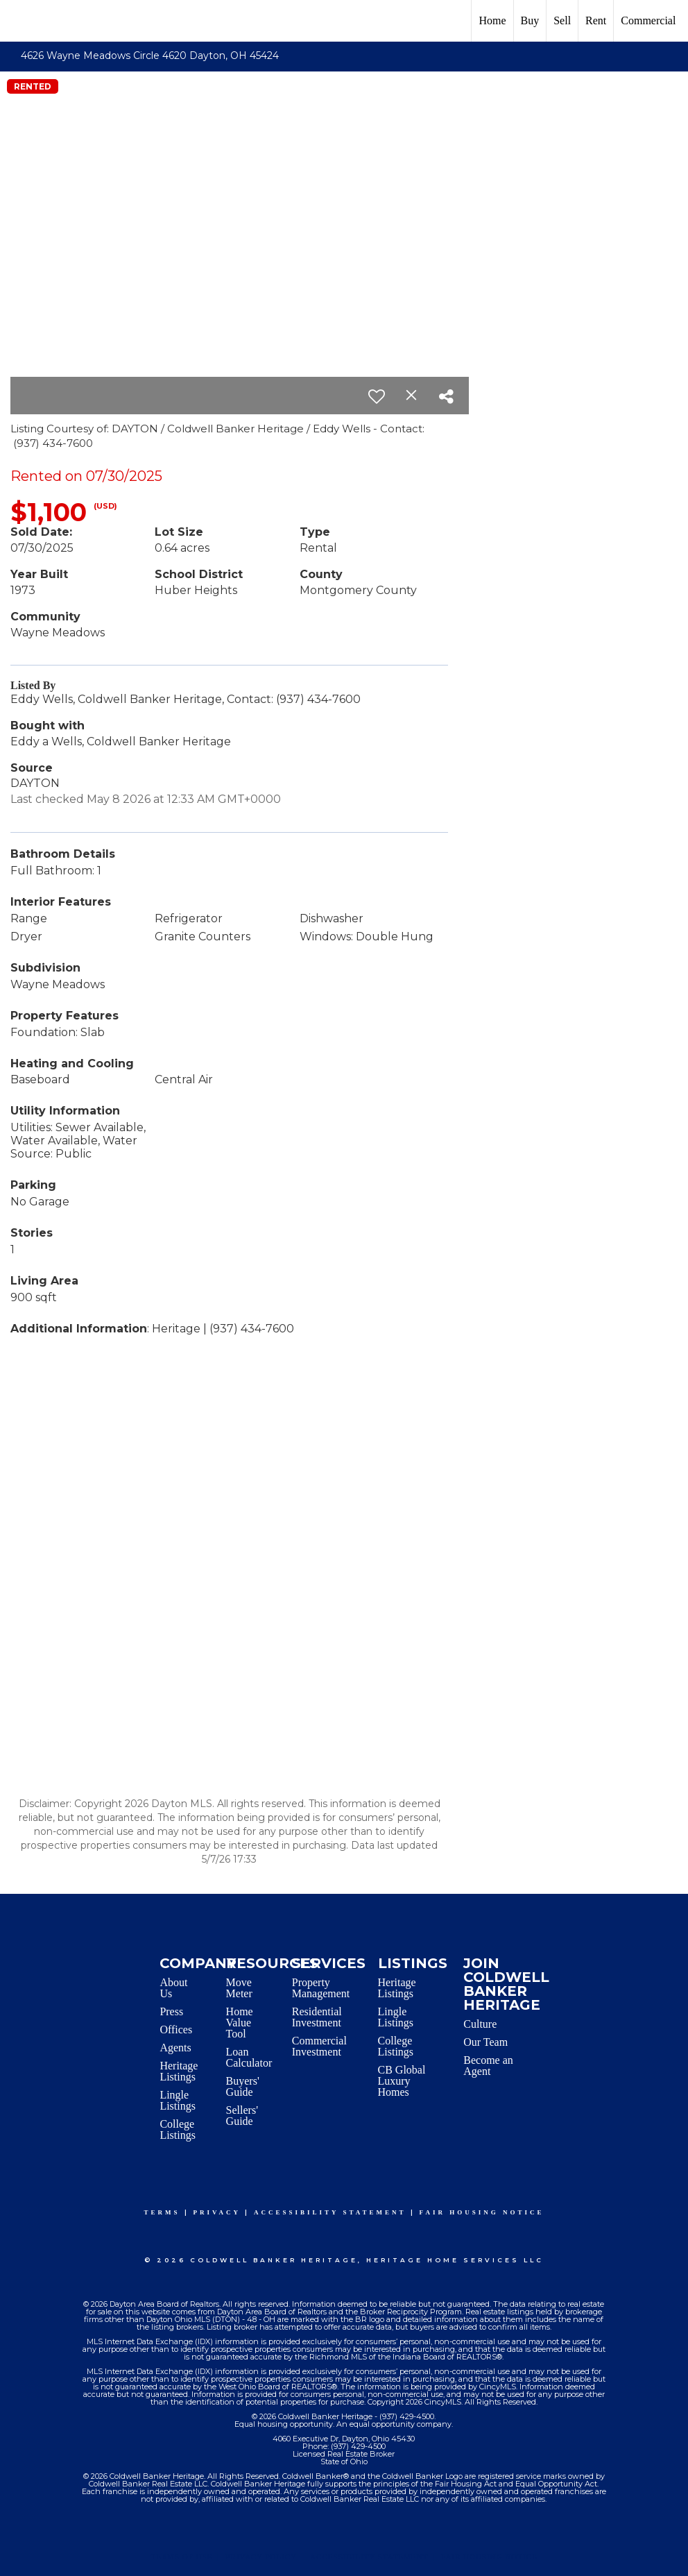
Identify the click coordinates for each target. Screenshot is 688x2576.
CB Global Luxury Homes (402, 2081)
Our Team (485, 2042)
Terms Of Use (181, 2556)
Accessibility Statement (330, 2212)
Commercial (648, 20)
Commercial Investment (319, 2046)
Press (171, 2011)
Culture (480, 2024)
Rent (595, 20)
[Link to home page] (17, 21)
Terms (162, 2212)
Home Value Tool (239, 2023)
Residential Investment (317, 2017)
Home (492, 20)
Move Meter (239, 1987)
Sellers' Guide (242, 2115)
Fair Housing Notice (482, 2212)
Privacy (217, 2212)
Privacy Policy (261, 2556)
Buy (530, 20)
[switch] (376, 396)
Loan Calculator (249, 2057)
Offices (176, 2029)
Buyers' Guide (242, 2086)
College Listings (178, 2129)
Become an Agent (488, 2065)
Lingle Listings (178, 2100)
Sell (562, 20)
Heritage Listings (179, 2071)
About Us (173, 1987)
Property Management (321, 1987)
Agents (175, 2047)
